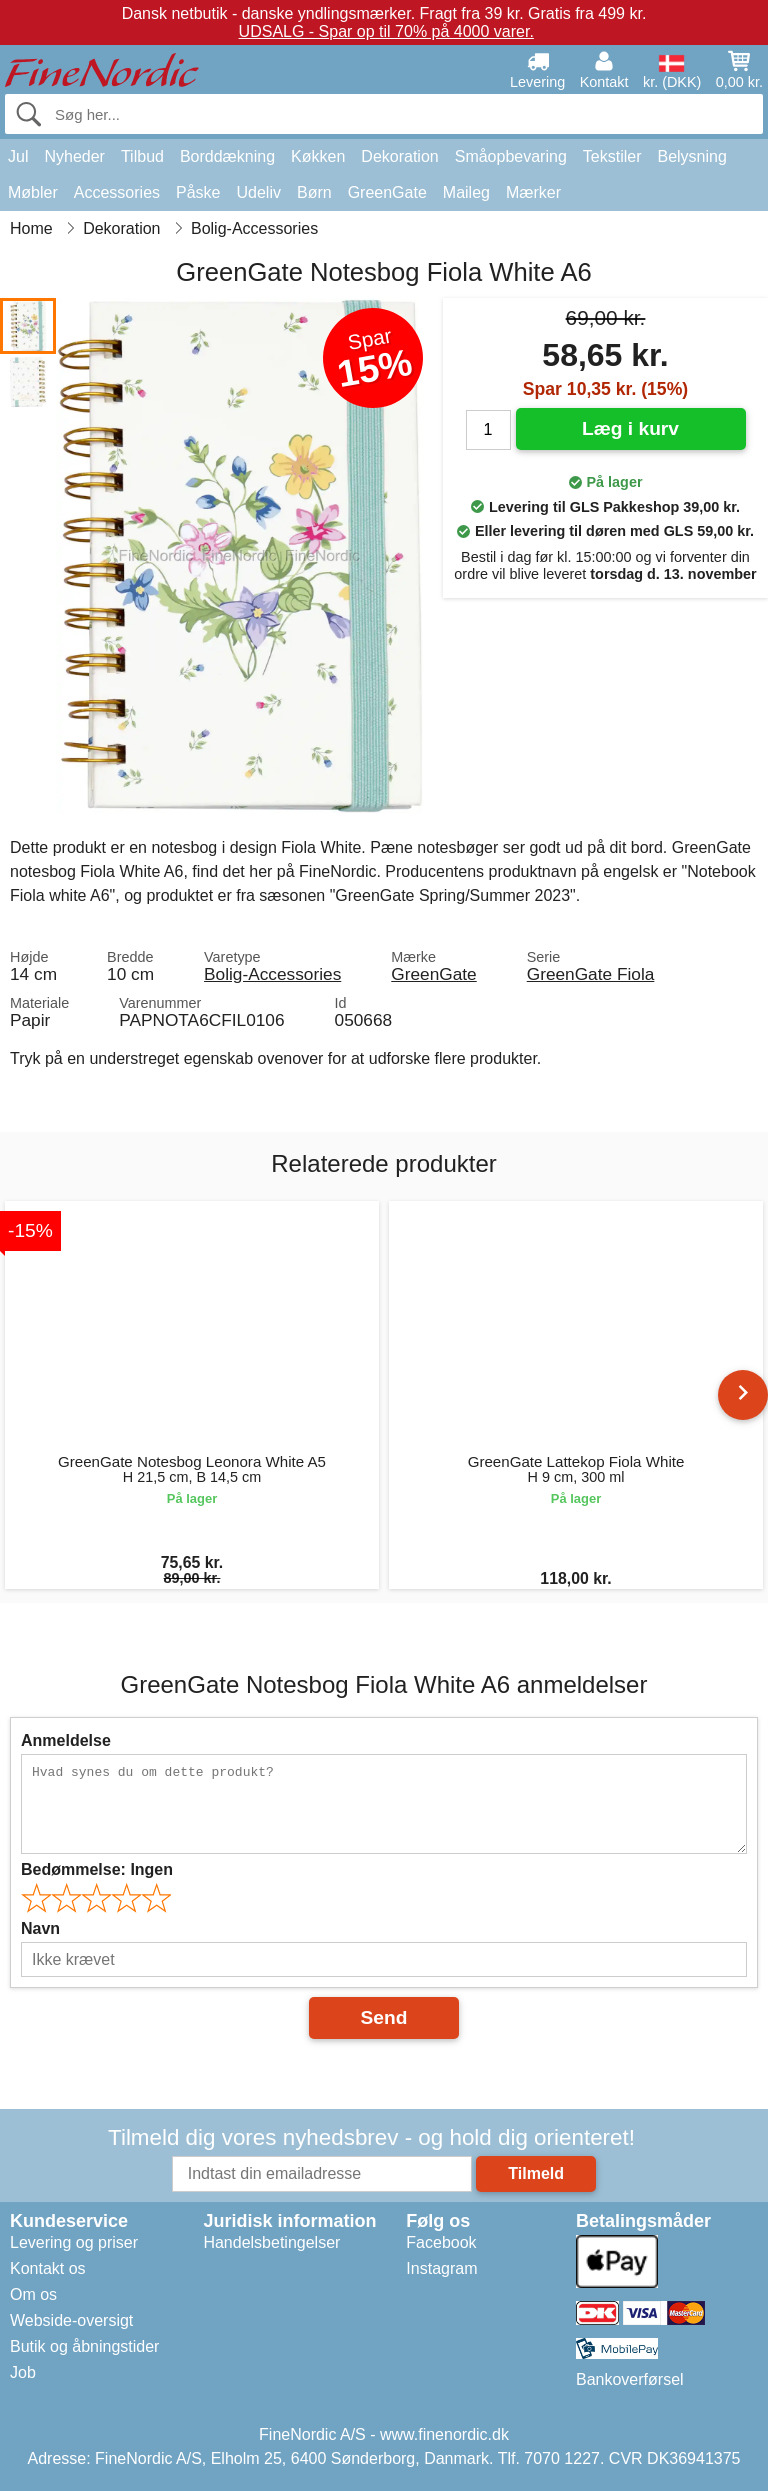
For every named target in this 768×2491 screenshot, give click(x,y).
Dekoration (399, 156)
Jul (18, 156)
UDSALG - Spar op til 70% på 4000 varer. (386, 31)
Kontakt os (48, 2268)
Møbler (33, 192)
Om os (33, 2294)
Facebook (441, 2242)
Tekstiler (612, 156)
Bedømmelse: (97, 1869)
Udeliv (259, 192)
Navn (40, 1928)
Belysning (691, 156)
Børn (314, 192)
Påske (198, 192)
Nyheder (74, 156)
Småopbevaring (511, 156)
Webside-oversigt (71, 2320)
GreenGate (387, 192)
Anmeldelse (66, 1740)
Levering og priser (74, 2242)
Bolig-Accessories (272, 974)
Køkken (318, 156)
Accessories (117, 192)
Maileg (466, 192)
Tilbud (142, 156)
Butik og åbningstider (84, 2346)
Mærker (533, 192)
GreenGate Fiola (591, 974)
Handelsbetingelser (271, 2242)
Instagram (441, 2268)
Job (23, 2372)
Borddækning (227, 156)
